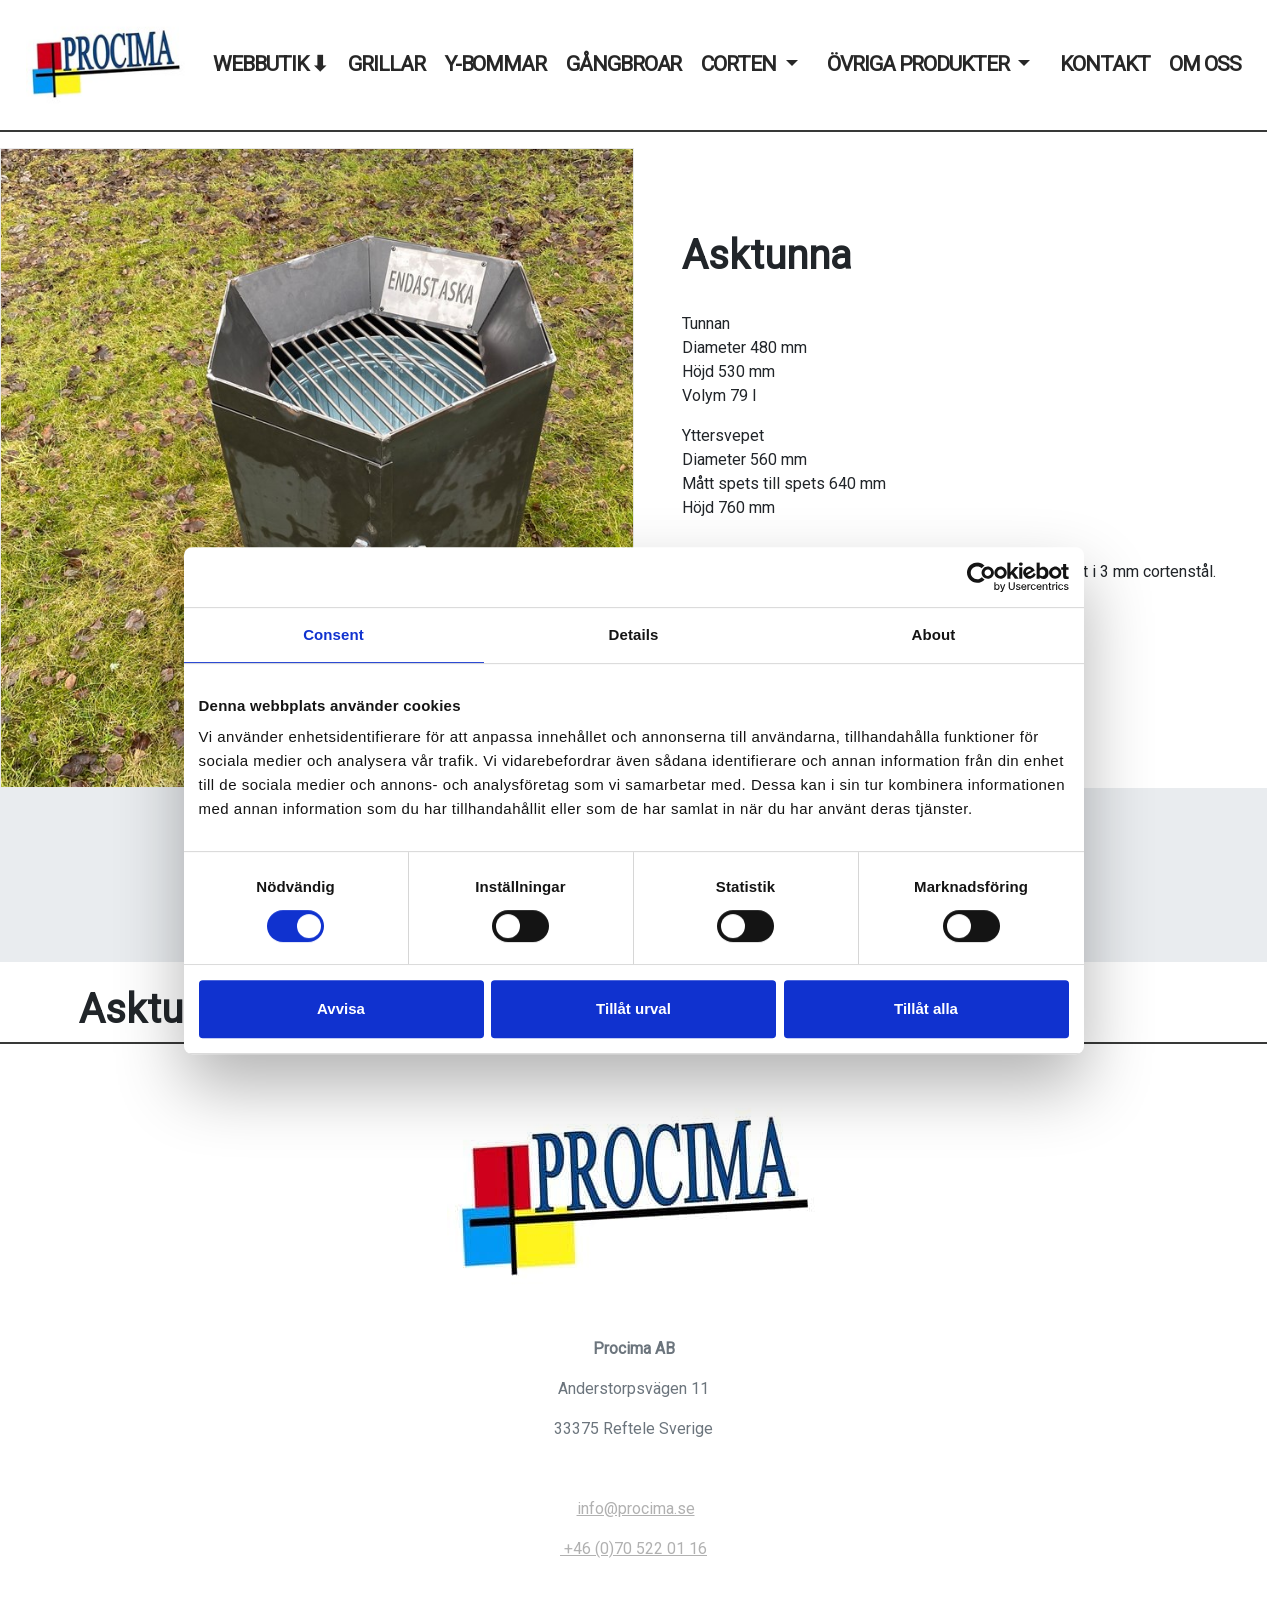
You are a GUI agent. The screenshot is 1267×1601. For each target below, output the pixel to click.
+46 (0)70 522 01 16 (633, 1548)
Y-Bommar (495, 64)
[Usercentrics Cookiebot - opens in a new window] (981, 577)
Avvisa (341, 1008)
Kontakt (1104, 64)
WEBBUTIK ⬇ (270, 64)
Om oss (1205, 64)
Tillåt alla (926, 1008)
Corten (738, 64)
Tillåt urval (633, 1008)
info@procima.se (636, 1508)
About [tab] (934, 634)
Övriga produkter (918, 64)
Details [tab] (634, 634)
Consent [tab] (333, 634)
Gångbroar (623, 64)
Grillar (386, 64)
